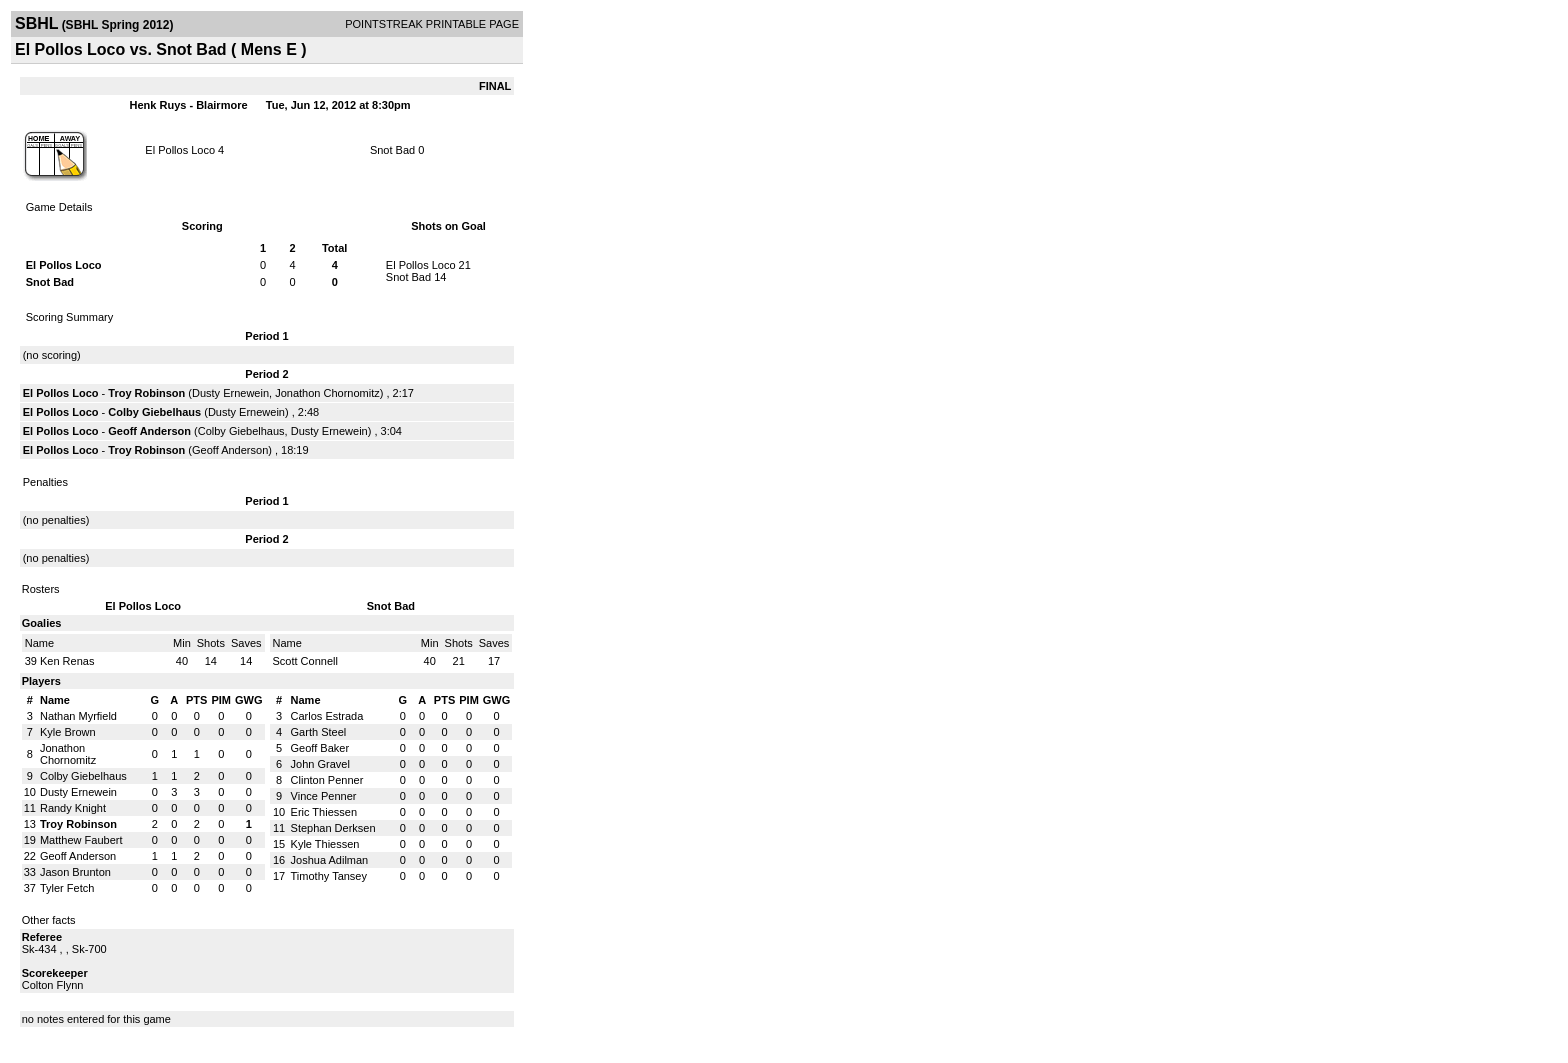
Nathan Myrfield (78, 716)
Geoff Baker (320, 748)
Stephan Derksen (333, 828)
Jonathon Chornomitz (327, 393)
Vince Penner (324, 796)
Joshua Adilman (330, 860)
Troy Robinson (146, 393)
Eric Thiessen (324, 812)
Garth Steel (319, 732)
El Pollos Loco (180, 150)
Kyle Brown (68, 732)
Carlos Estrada (327, 716)
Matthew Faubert (81, 840)
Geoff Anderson (149, 431)
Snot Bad (392, 150)
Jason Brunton (75, 872)
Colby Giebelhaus (154, 412)
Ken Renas (67, 661)
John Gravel (320, 764)
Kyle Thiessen (325, 844)
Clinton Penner (327, 780)
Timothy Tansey (329, 876)
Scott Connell (305, 661)
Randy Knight (73, 808)
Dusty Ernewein (230, 393)
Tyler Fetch (67, 888)
